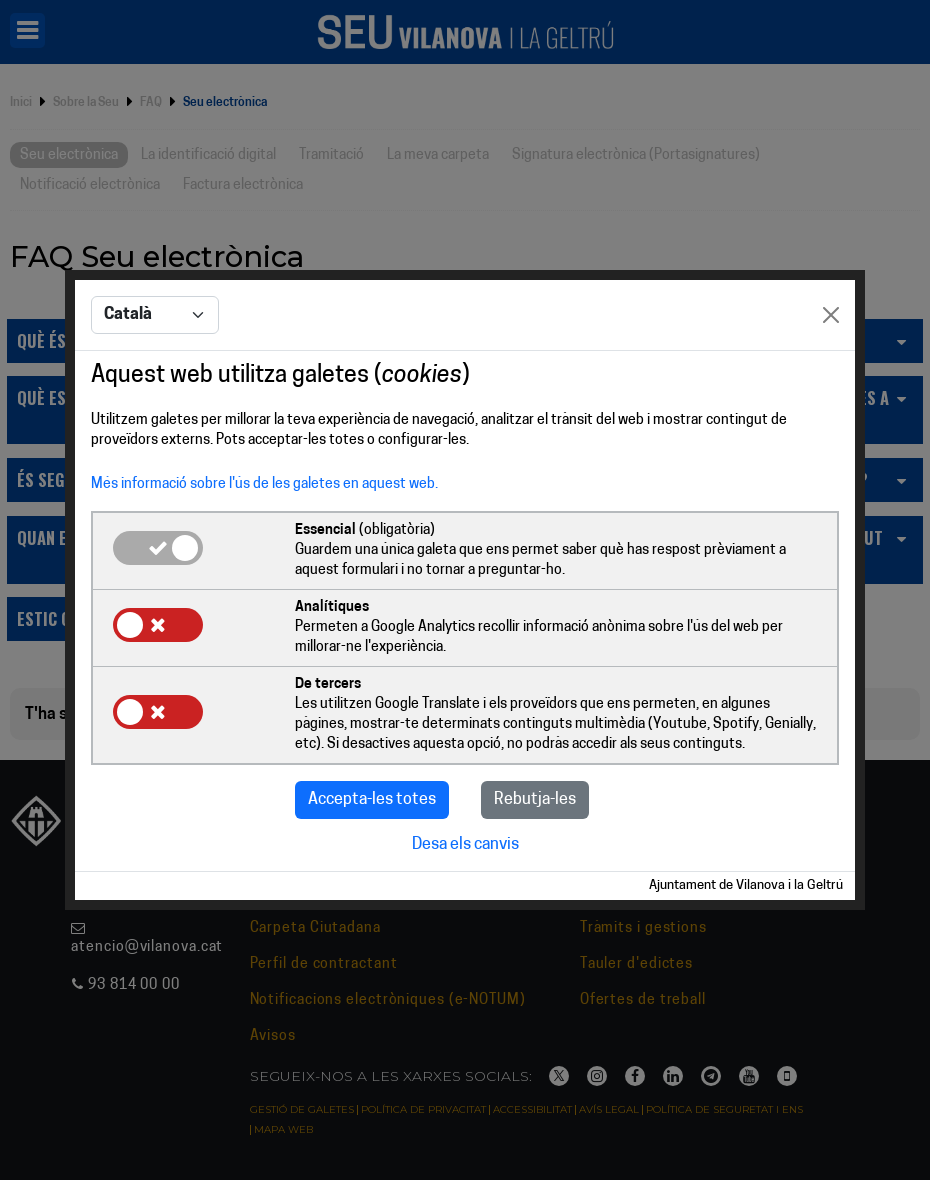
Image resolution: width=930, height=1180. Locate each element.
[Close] (831, 315)
